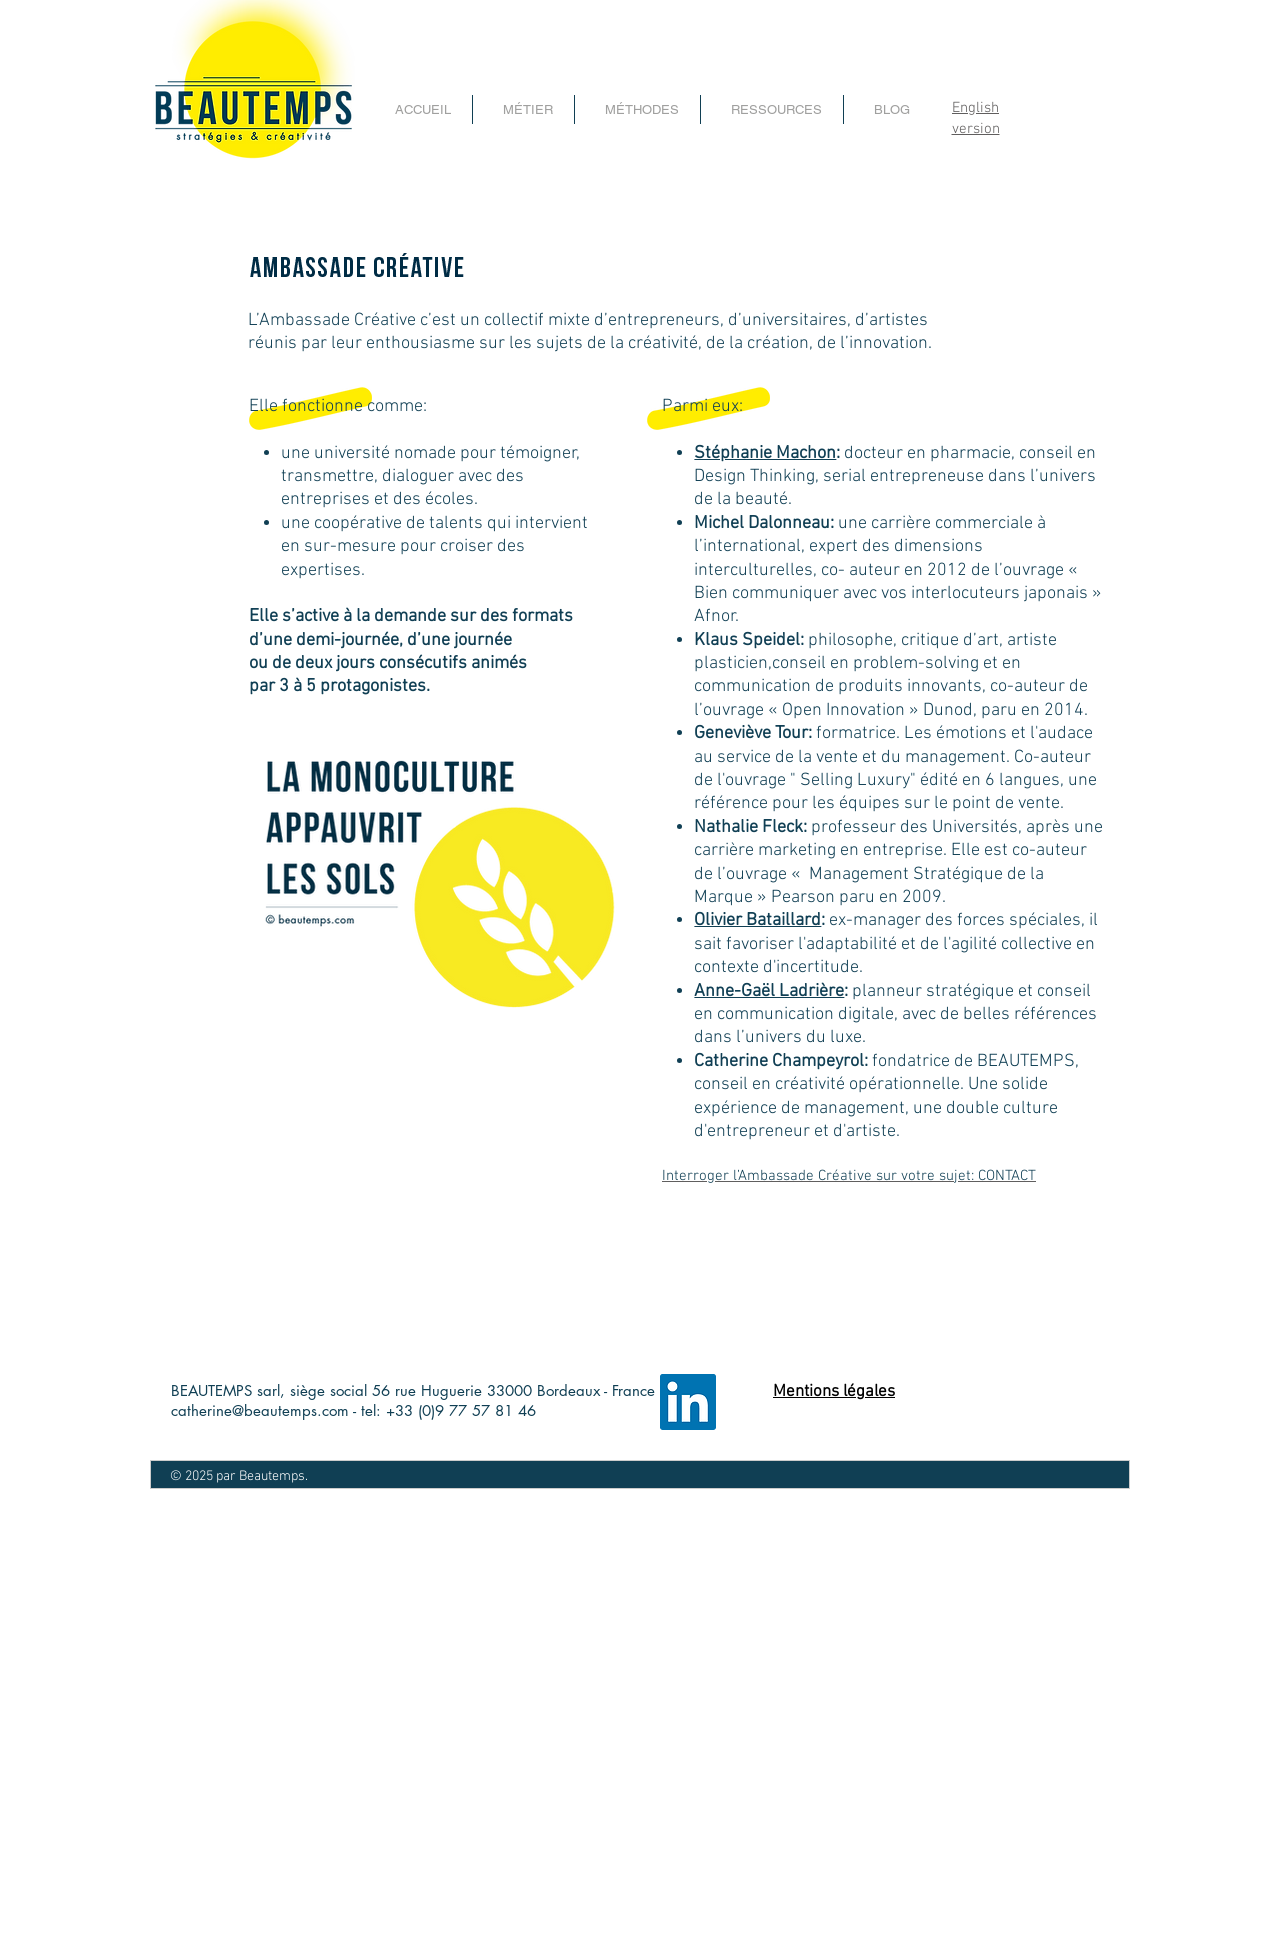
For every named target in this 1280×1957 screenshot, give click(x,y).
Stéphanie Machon (765, 453)
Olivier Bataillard (757, 920)
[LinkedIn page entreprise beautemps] (688, 1402)
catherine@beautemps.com (260, 1410)
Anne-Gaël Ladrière (769, 991)
